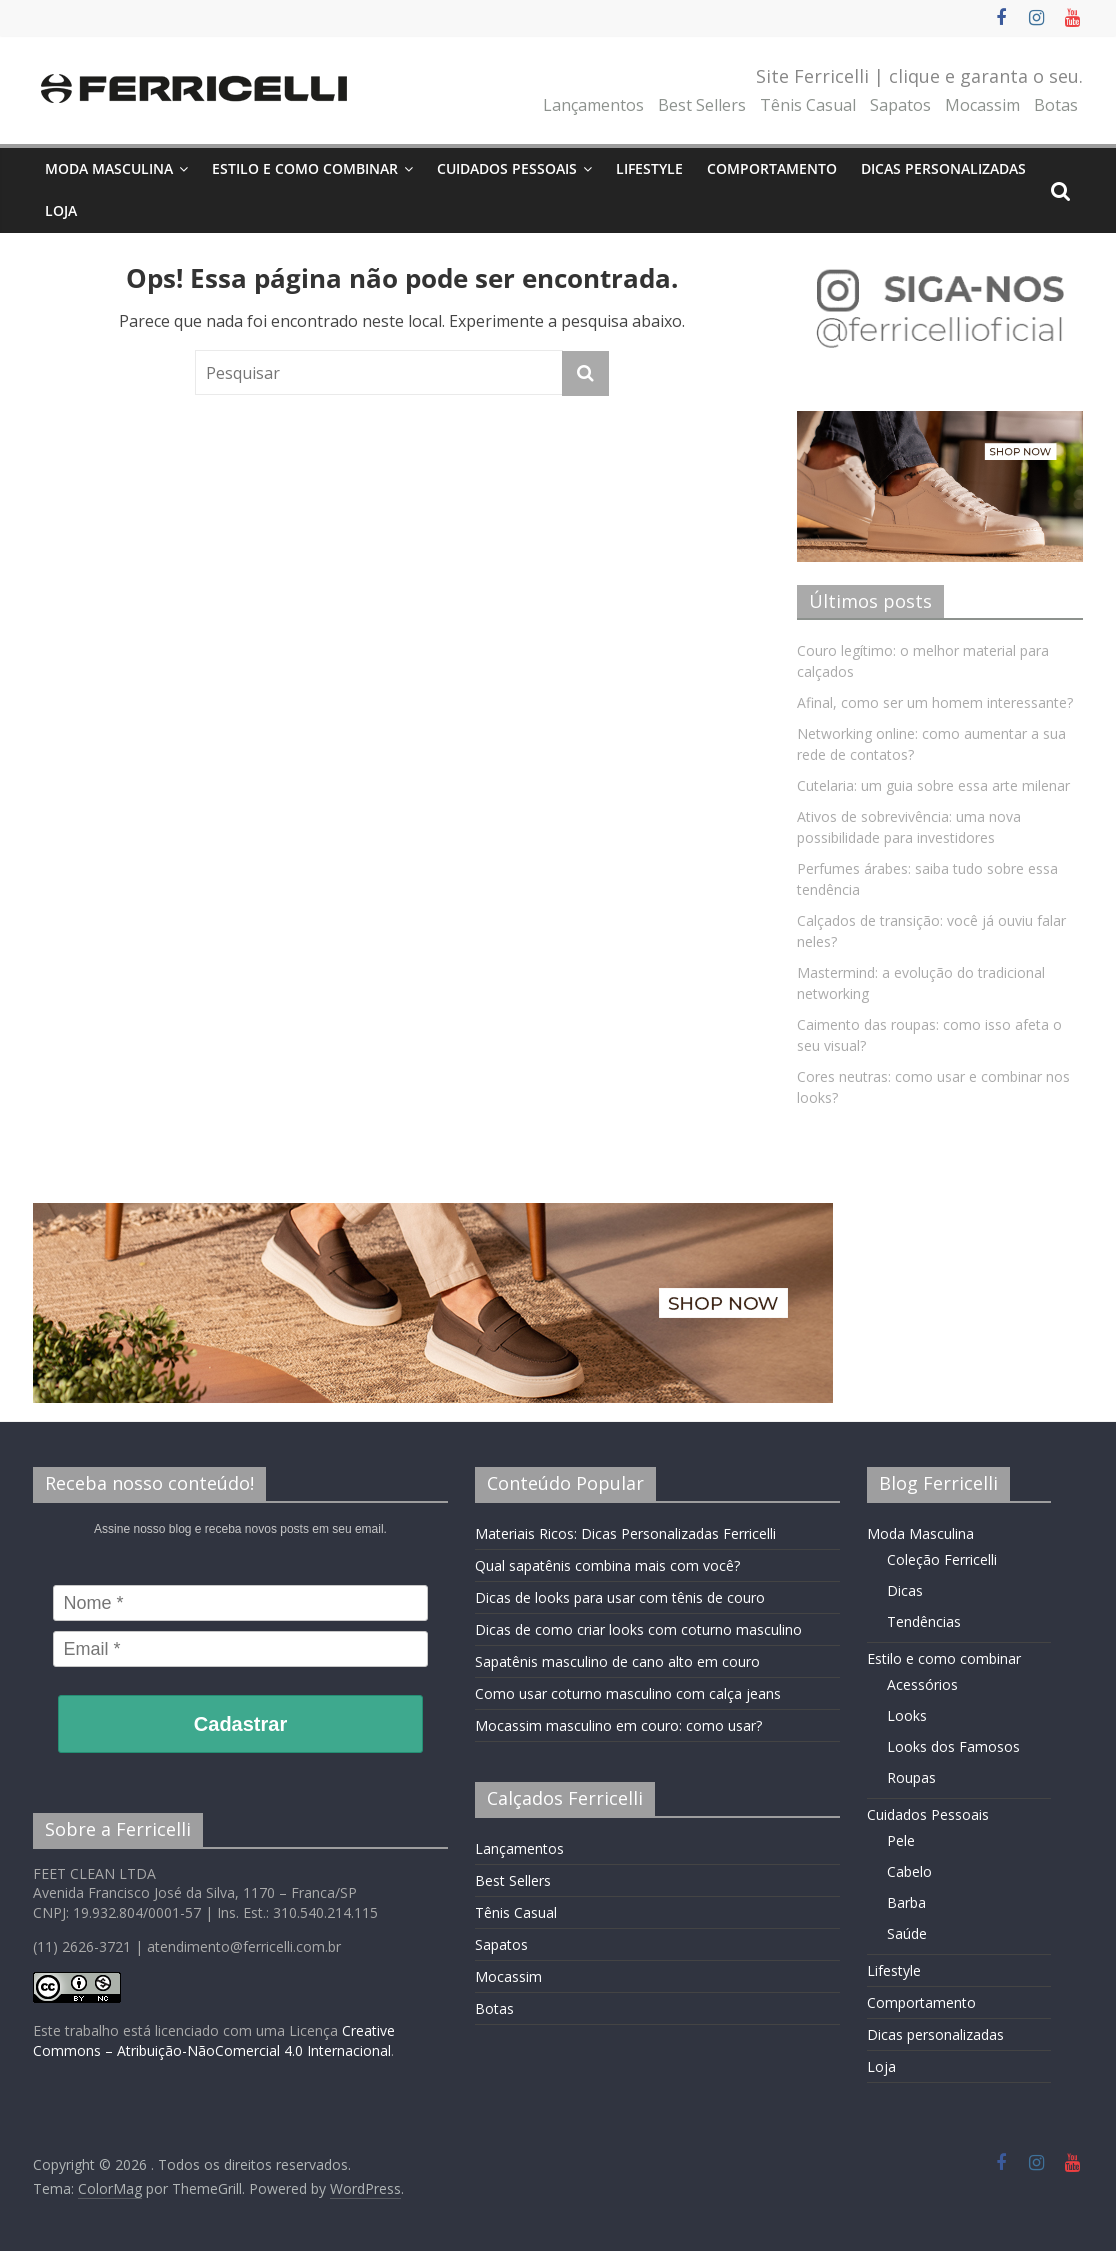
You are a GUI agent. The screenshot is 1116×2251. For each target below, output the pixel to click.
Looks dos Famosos (953, 1746)
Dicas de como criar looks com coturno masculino (638, 1629)
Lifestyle (649, 168)
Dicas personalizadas (943, 168)
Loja (61, 210)
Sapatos (900, 105)
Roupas (911, 1777)
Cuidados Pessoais (507, 168)
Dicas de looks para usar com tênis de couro (620, 1597)
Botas (1056, 105)
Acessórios (922, 1684)
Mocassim (982, 105)
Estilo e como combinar (305, 168)
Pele (901, 1840)
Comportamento (772, 168)
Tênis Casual (808, 105)
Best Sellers (702, 105)
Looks (907, 1715)
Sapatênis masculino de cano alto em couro (617, 1661)
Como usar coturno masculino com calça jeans (628, 1693)
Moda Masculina (109, 168)
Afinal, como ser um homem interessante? (935, 702)
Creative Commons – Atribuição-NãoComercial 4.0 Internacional (214, 2040)
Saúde (907, 1933)
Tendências (924, 1621)
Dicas (905, 1590)
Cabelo (909, 1871)
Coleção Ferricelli (942, 1559)
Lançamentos (593, 105)
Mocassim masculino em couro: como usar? (618, 1725)
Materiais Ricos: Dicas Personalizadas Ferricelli (625, 1533)
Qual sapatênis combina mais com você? (607, 1565)
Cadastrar (240, 1724)
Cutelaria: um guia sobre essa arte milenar (933, 785)
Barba (906, 1902)
